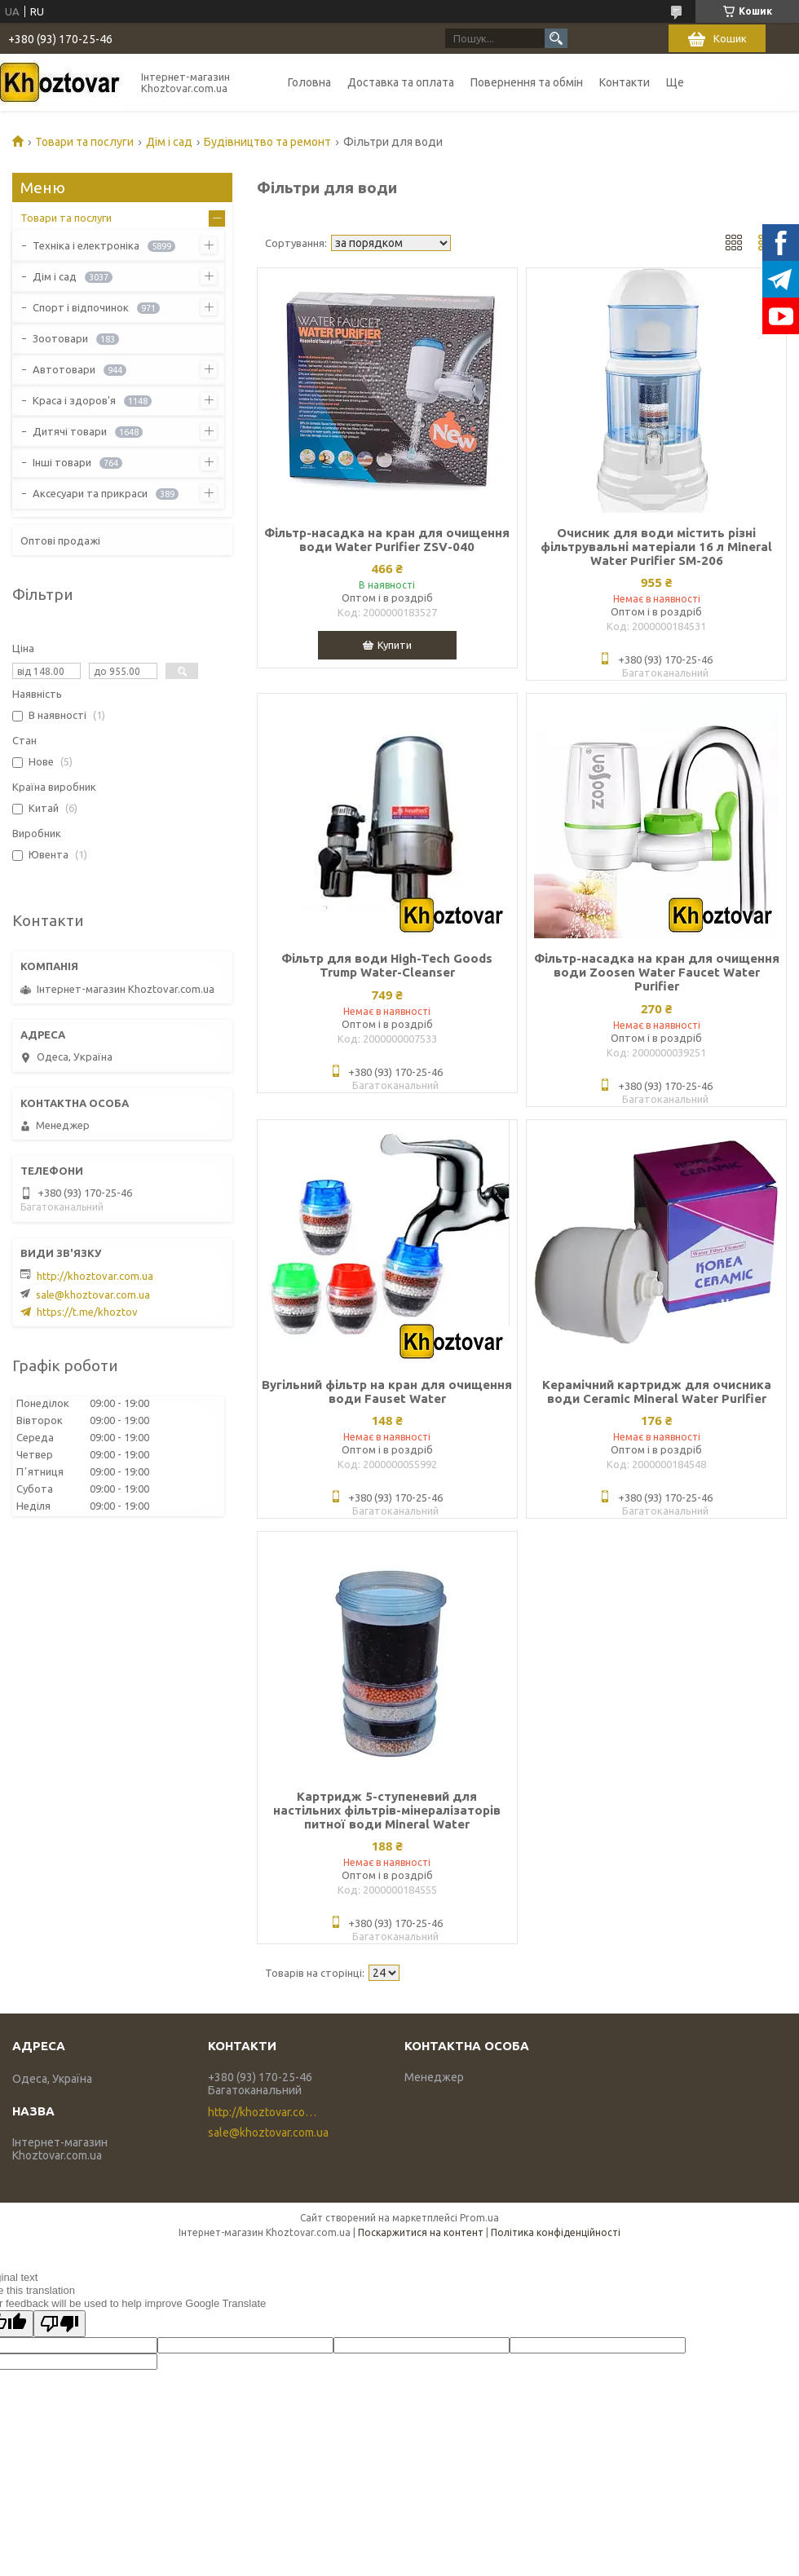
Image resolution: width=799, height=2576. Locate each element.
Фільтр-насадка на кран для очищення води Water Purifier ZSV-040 (387, 540)
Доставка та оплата (400, 82)
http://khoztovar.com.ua (95, 1275)
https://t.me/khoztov (87, 1311)
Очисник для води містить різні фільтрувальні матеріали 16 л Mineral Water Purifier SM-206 (656, 546)
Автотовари (64, 369)
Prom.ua (479, 2217)
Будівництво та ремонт (267, 141)
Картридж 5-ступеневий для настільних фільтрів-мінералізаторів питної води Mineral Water (387, 1810)
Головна (309, 82)
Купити (394, 645)
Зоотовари (60, 338)
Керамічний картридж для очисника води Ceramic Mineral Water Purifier (656, 1391)
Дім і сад (169, 141)
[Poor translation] (59, 2323)
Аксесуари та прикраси (90, 493)
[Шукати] (556, 38)
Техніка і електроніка (86, 245)
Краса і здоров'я (74, 400)
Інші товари (62, 462)
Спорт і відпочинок (81, 307)
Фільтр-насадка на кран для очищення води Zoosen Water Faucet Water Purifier (656, 972)
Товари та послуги (84, 141)
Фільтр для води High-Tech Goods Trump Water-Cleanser (386, 965)
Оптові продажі (60, 540)
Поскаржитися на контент (420, 2232)
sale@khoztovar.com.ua (93, 1294)
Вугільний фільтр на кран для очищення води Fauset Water (387, 1391)
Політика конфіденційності (555, 2232)
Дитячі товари (70, 431)
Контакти (624, 82)
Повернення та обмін (526, 82)
